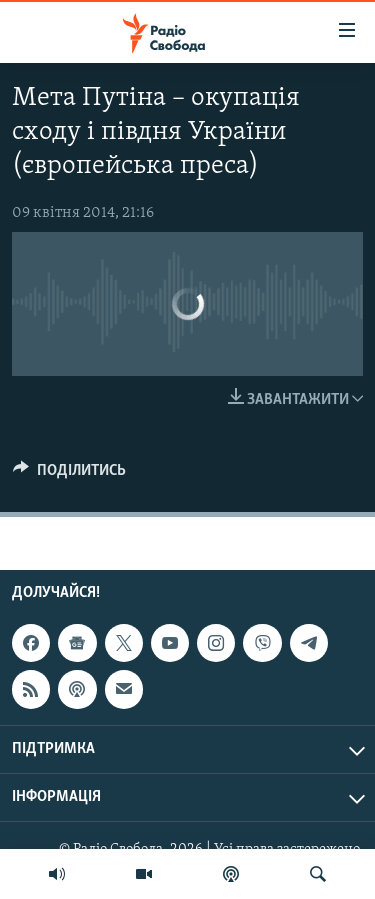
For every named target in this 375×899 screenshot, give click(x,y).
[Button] (69, 475)
